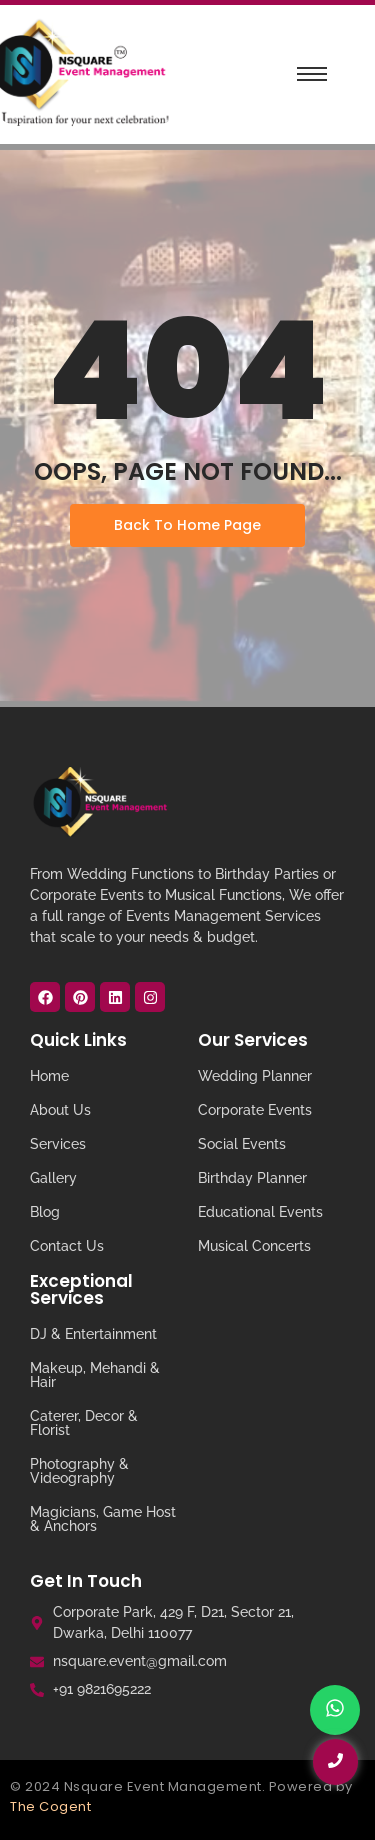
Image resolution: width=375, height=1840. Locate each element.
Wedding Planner (255, 1076)
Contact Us (67, 1246)
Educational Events (260, 1212)
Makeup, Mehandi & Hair (95, 1375)
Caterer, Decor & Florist (84, 1423)
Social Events (242, 1144)
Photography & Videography (79, 1471)
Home (49, 1076)
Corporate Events (255, 1110)
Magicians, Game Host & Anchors (103, 1519)
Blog (45, 1212)
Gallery (53, 1178)
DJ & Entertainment (93, 1334)
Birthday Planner (252, 1178)
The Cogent (50, 1806)
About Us (60, 1110)
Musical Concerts (254, 1246)
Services (58, 1144)
